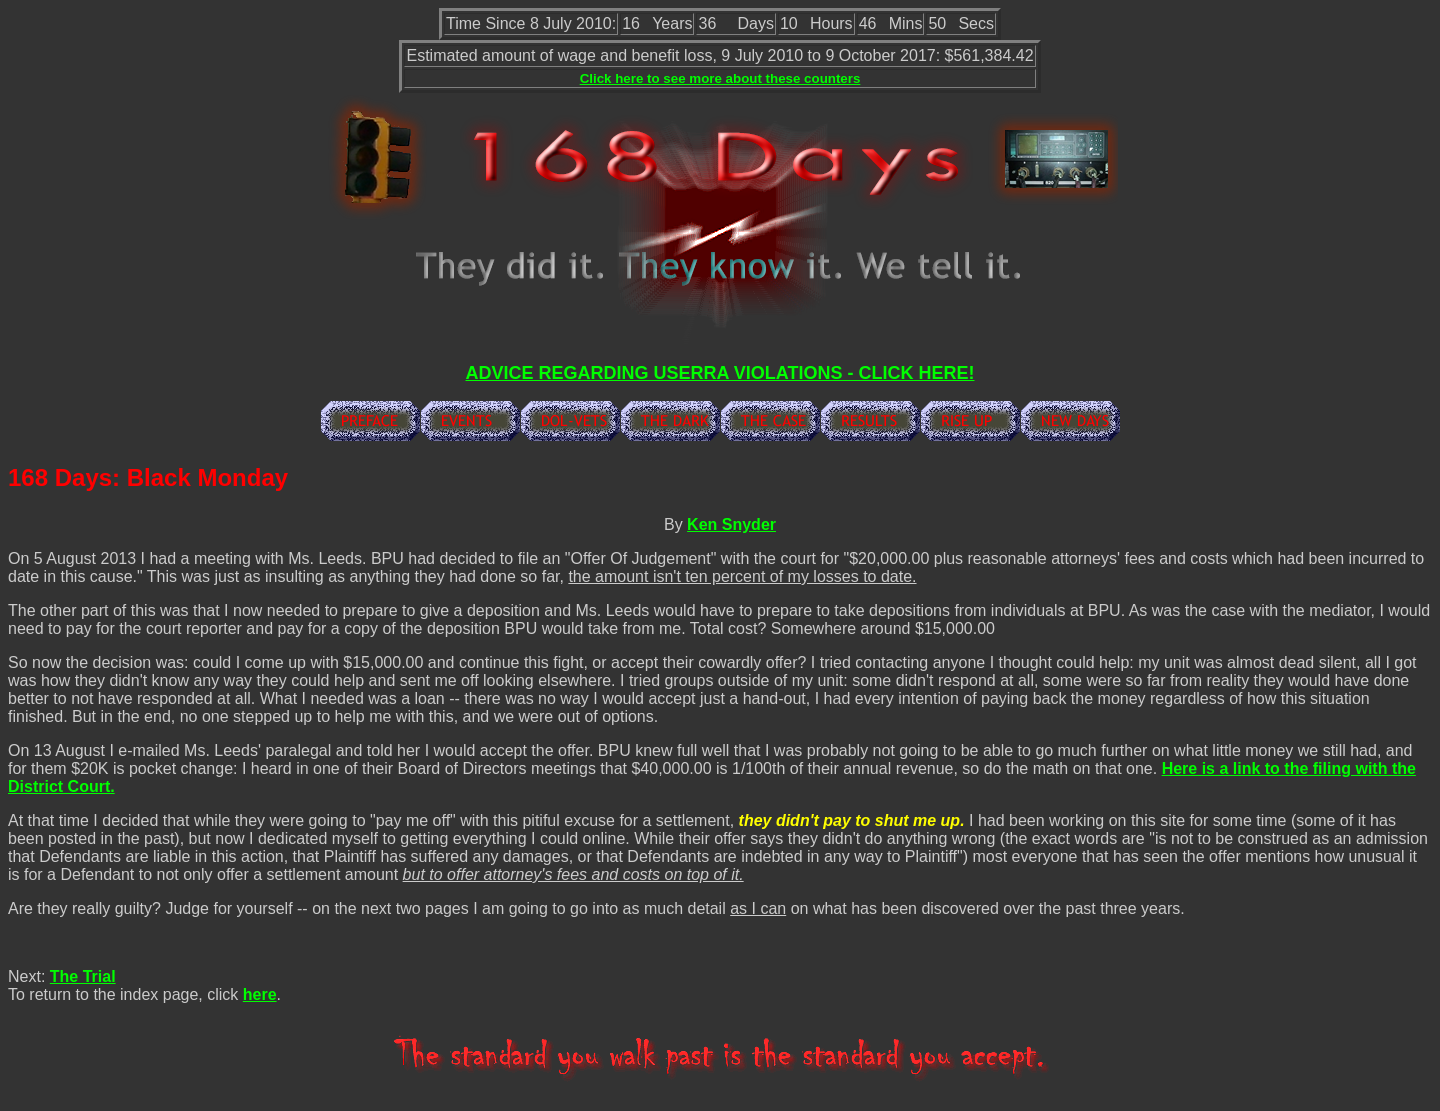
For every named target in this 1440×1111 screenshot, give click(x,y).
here (260, 994)
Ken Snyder (731, 524)
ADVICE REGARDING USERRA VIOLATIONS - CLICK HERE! (719, 373)
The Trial (83, 976)
